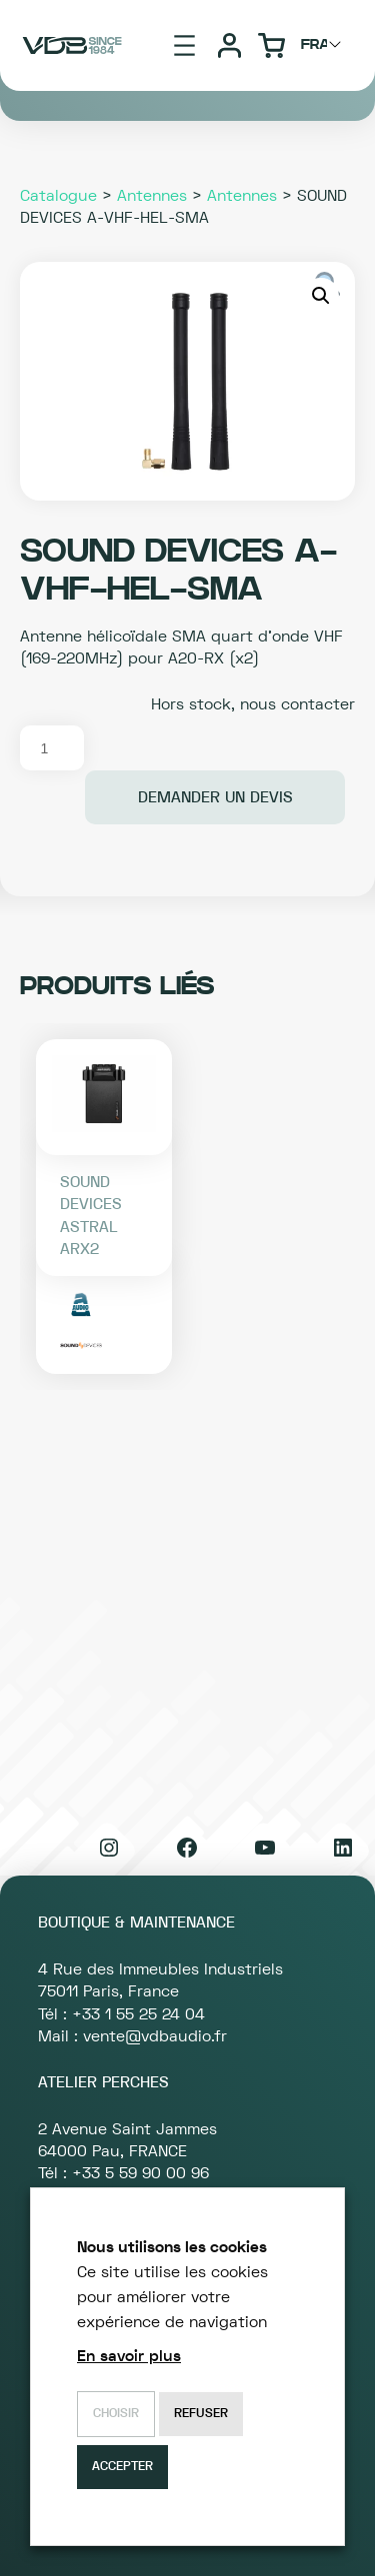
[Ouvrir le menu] (184, 45)
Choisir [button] (116, 2413)
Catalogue (58, 196)
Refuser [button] (201, 2413)
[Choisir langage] (324, 45)
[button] (321, 296)
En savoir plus (129, 2356)
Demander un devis (215, 797)
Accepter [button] (122, 2466)
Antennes (152, 196)
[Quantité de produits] (52, 747)
